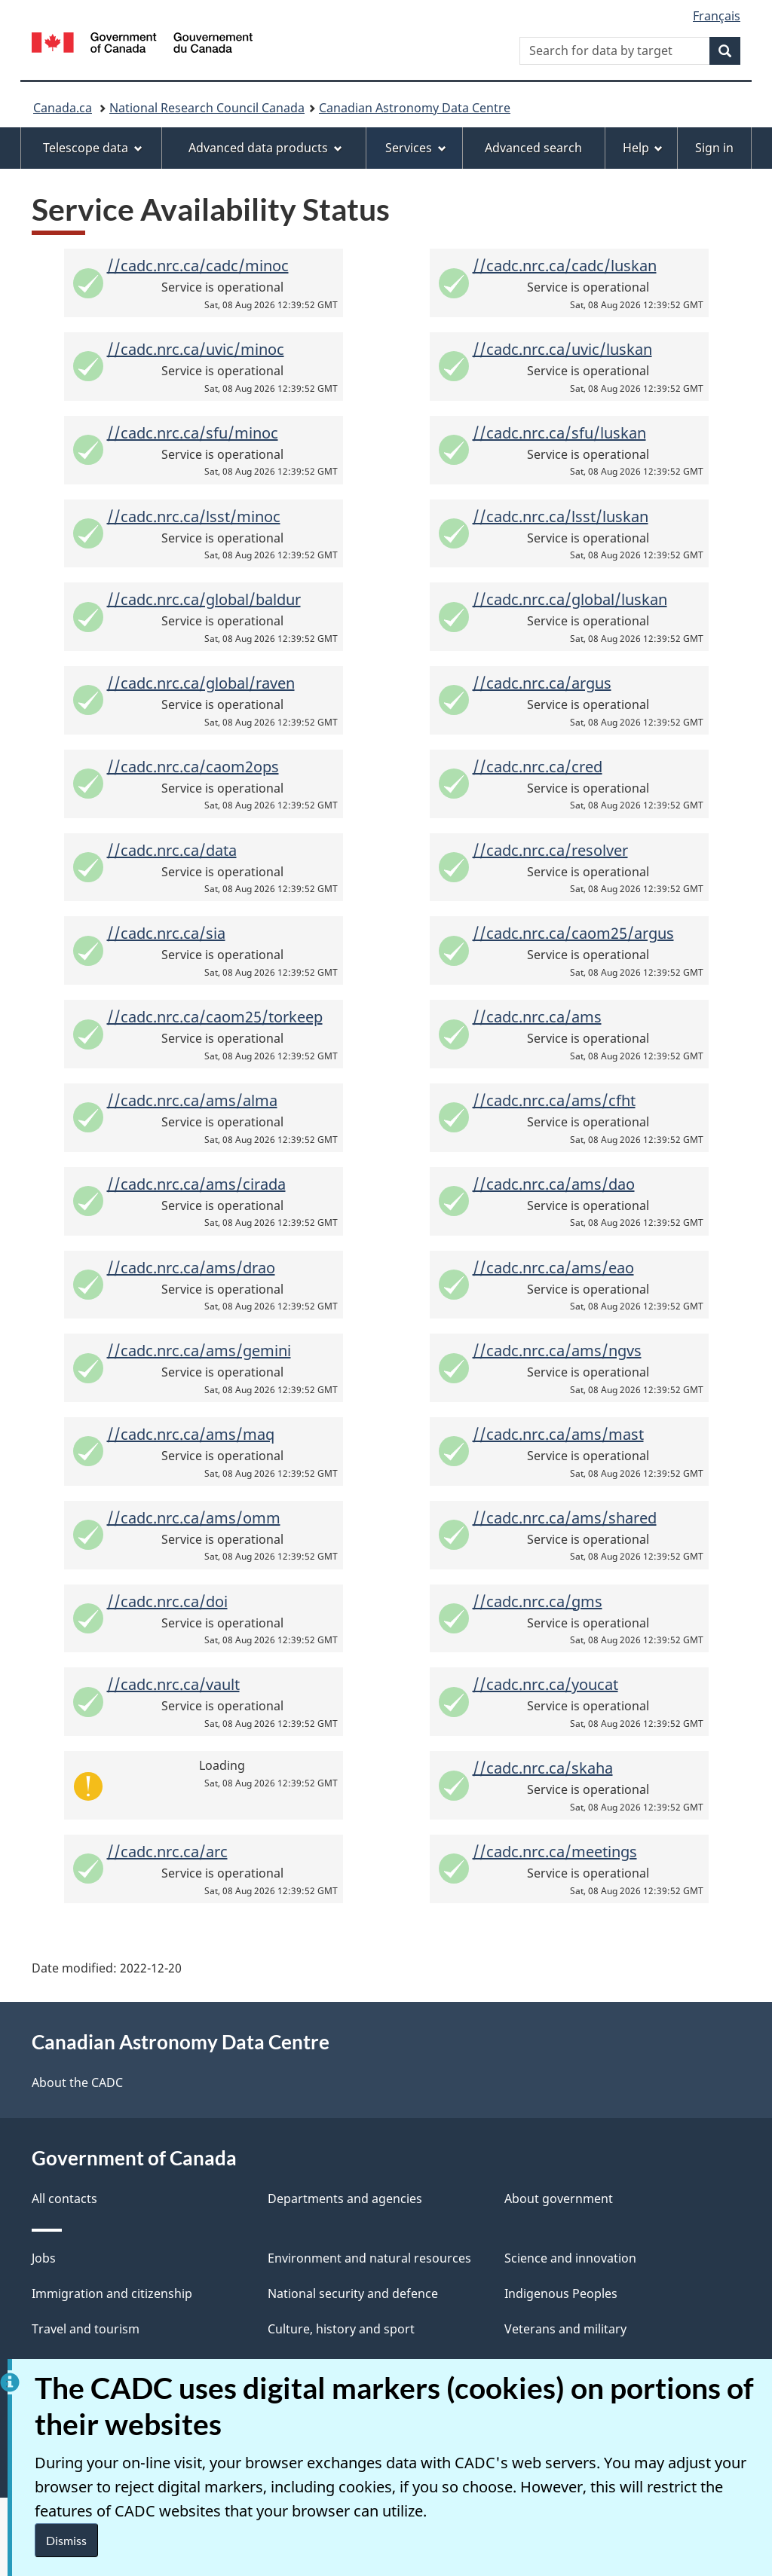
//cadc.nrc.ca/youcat (545, 1684)
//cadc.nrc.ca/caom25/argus (573, 933)
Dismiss (66, 2540)
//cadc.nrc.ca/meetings (555, 1851)
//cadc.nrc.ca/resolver (550, 850)
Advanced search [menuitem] (533, 147)
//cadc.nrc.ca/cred (537, 766)
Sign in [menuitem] (714, 147)
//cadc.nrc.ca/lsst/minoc (193, 516)
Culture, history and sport (341, 2329)
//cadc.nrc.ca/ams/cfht (554, 1100)
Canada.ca (62, 107)
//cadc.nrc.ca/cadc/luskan (565, 265)
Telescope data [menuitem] (92, 147)
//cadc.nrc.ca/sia (166, 933)
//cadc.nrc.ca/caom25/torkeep (215, 1017)
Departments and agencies (345, 2198)
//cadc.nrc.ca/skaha (543, 1768)
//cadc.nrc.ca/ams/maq (190, 1434)
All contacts (64, 2198)
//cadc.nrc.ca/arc (167, 1851)
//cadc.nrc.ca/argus (542, 683)
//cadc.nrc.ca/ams (537, 1017)
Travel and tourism (85, 2329)
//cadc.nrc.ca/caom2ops (193, 766)
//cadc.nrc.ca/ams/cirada (196, 1184)
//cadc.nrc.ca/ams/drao (191, 1267)
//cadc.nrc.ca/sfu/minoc (192, 433)
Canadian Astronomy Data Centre (414, 107)
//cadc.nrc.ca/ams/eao (553, 1267)
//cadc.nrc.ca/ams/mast (558, 1434)
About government (558, 2198)
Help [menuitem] (643, 147)
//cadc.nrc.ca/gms (537, 1601)
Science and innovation (570, 2258)
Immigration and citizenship (112, 2293)
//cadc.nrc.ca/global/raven (201, 683)
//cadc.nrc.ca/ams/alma (192, 1100)
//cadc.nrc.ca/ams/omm (193, 1518)
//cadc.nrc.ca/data (172, 850)
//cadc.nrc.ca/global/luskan (570, 599)
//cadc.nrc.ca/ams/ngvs (557, 1350)
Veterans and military (565, 2329)
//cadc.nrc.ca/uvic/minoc (195, 349)
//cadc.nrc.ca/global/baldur (204, 599)
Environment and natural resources (369, 2258)
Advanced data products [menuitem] (265, 147)
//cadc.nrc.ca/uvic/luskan (562, 349)
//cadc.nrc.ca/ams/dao (554, 1184)
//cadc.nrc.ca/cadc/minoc (198, 265)
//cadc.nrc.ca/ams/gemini (199, 1350)
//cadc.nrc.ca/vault (173, 1684)
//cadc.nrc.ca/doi (167, 1601)
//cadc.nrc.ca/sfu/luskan (559, 433)
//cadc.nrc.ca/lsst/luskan (560, 516)
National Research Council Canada (207, 107)
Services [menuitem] (415, 147)
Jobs (44, 2258)
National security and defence (353, 2293)
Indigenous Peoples (560, 2293)
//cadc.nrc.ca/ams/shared (565, 1518)
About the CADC (77, 2082)
